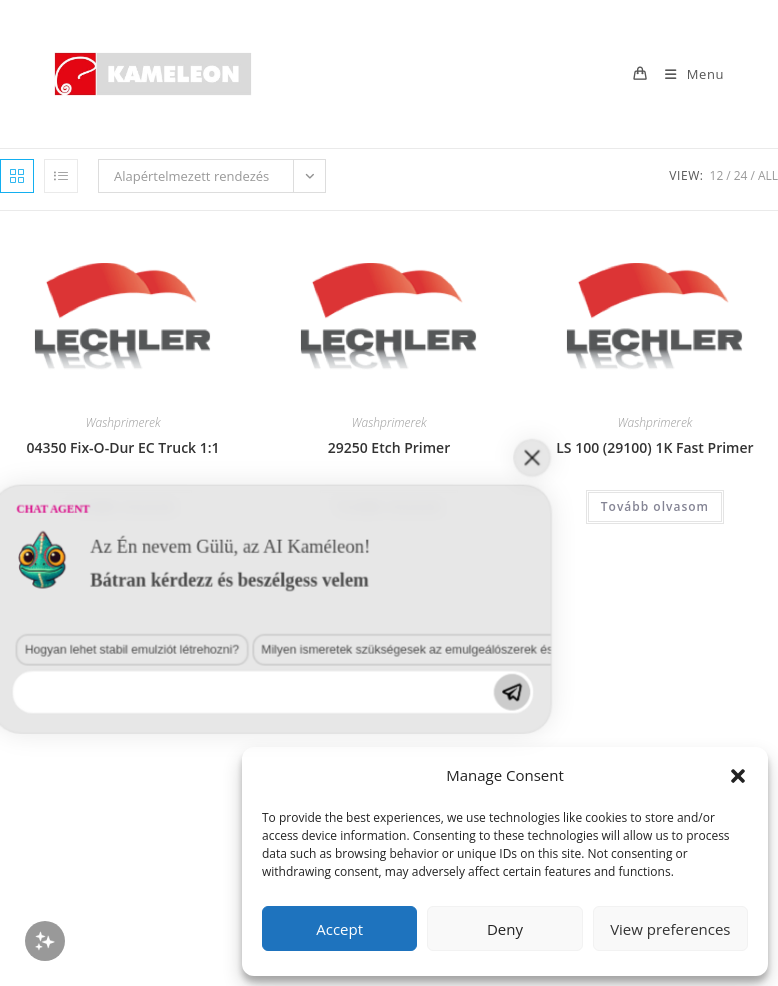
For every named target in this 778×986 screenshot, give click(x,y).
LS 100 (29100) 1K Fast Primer (654, 447)
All (768, 175)
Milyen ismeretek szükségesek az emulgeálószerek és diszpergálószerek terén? (239, 830)
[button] (738, 776)
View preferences (670, 929)
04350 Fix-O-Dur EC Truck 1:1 (122, 447)
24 (741, 175)
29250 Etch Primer (389, 447)
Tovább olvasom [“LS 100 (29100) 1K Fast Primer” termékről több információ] (655, 506)
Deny (505, 929)
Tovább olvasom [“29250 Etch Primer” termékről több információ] (389, 506)
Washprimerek (123, 422)
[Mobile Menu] (687, 74)
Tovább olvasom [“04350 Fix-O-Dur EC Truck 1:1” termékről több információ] (123, 506)
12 (717, 175)
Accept (339, 929)
